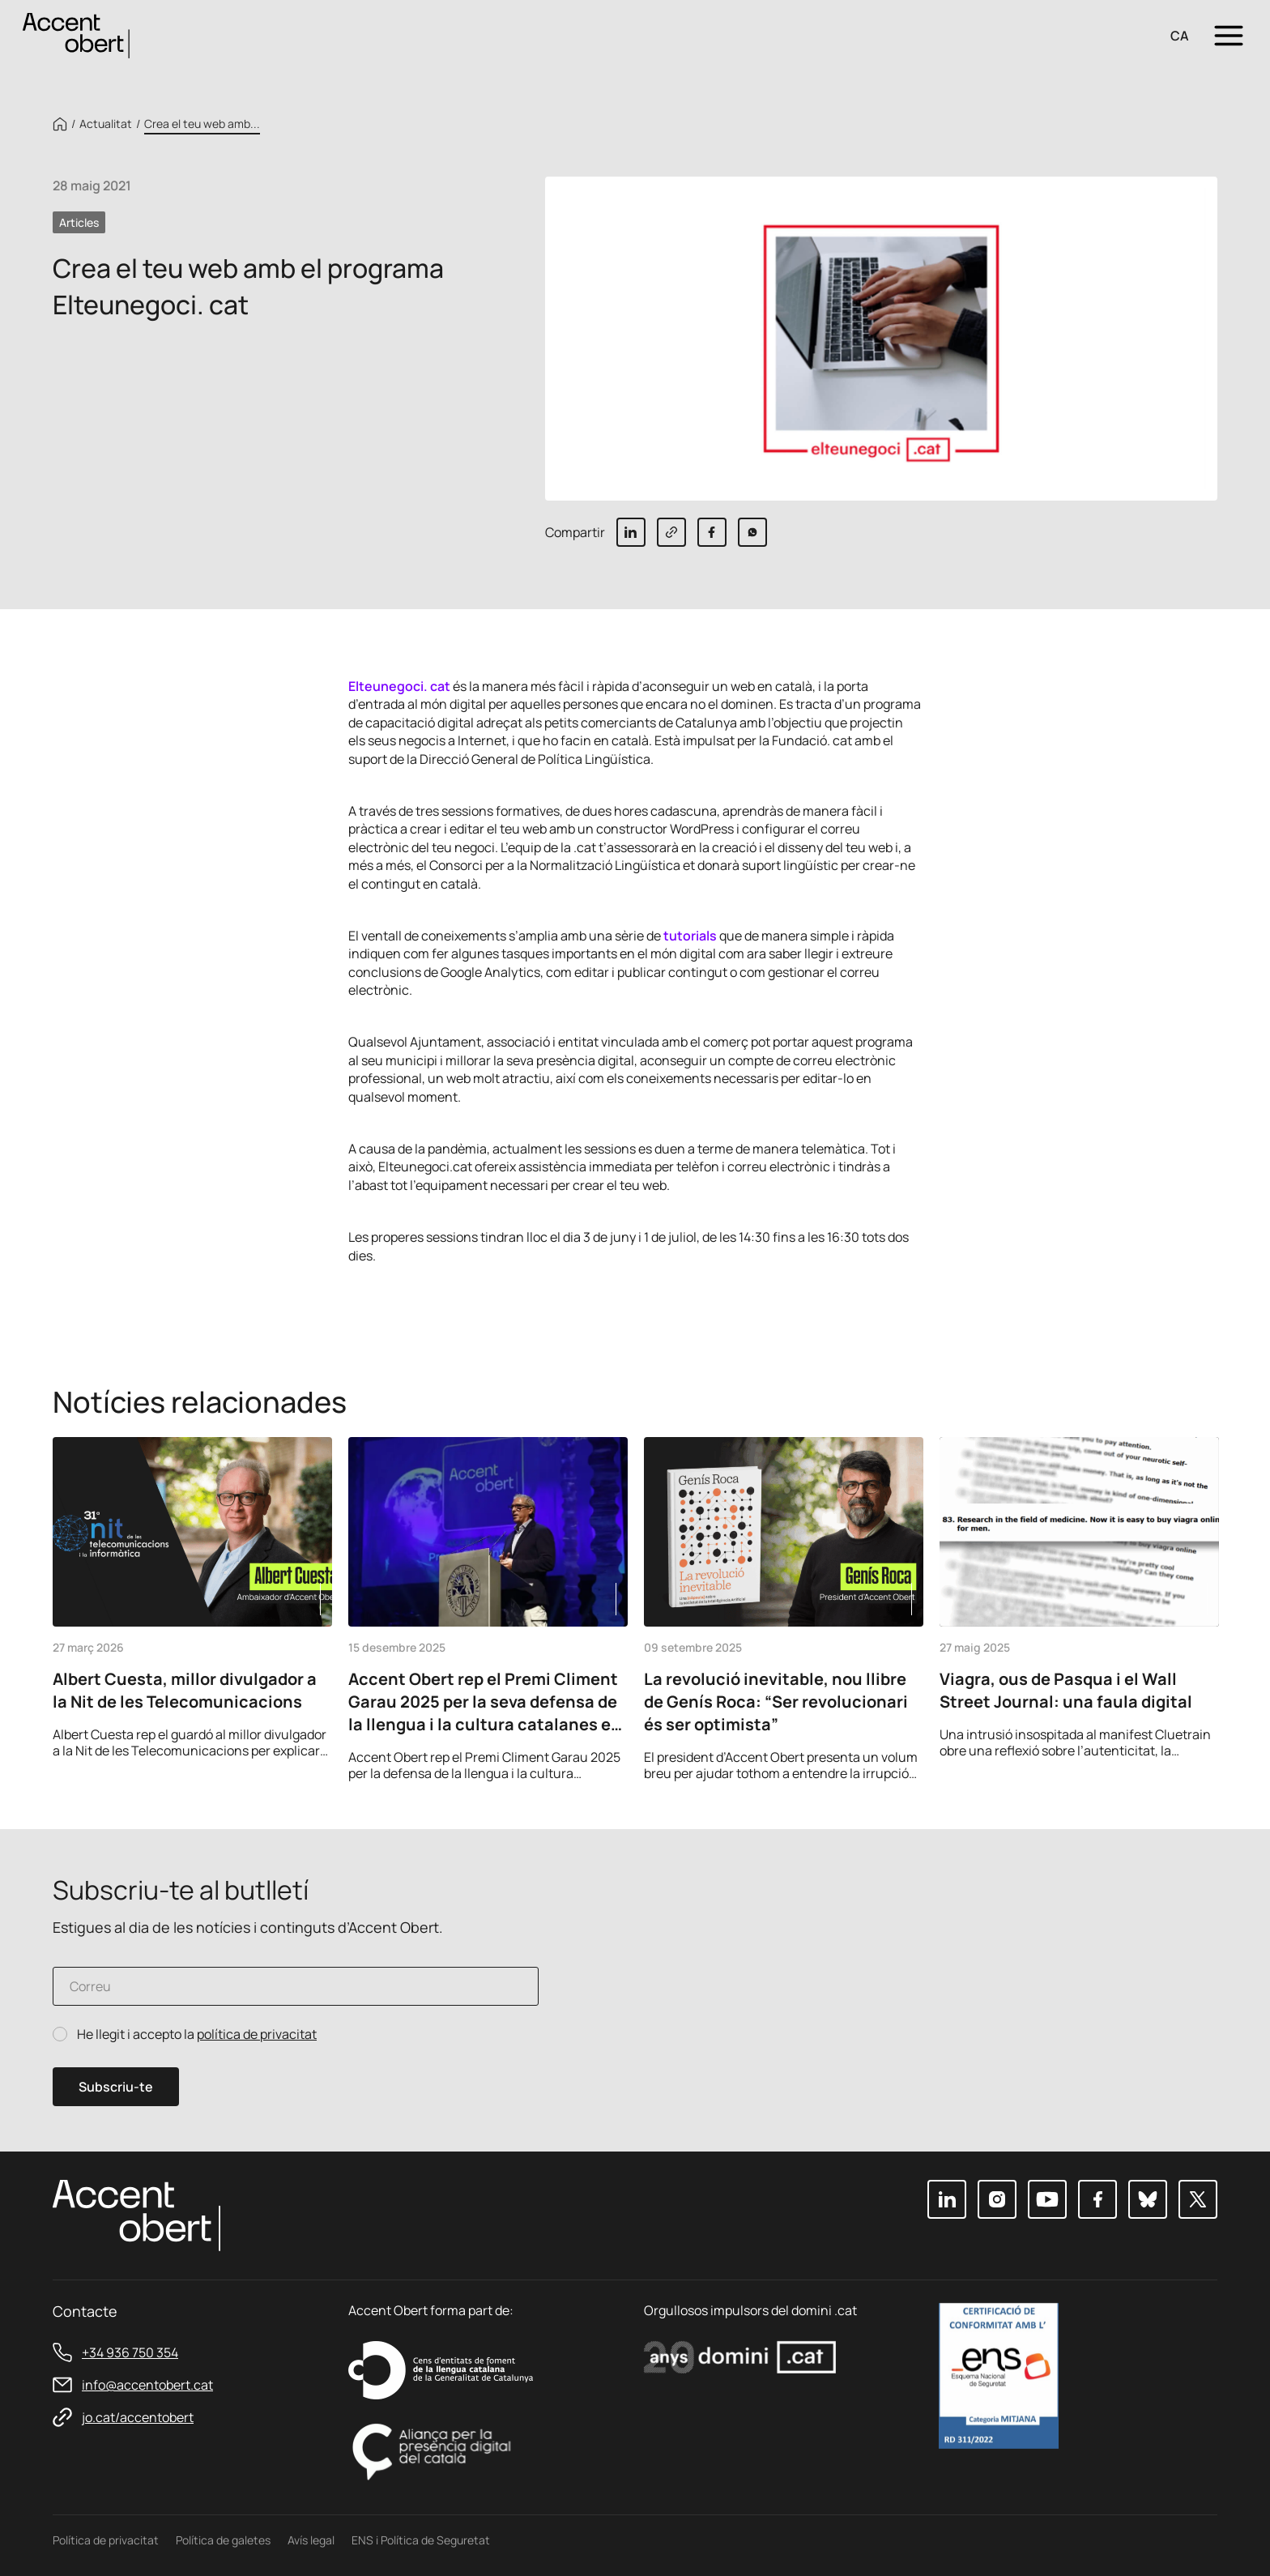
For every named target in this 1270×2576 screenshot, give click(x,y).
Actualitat (105, 124)
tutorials (690, 936)
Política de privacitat (106, 2540)
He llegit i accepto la (197, 2034)
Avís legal (311, 2540)
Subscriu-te (116, 2087)
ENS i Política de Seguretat (421, 2540)
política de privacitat (257, 2034)
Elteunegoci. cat (399, 686)
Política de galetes (223, 2540)
